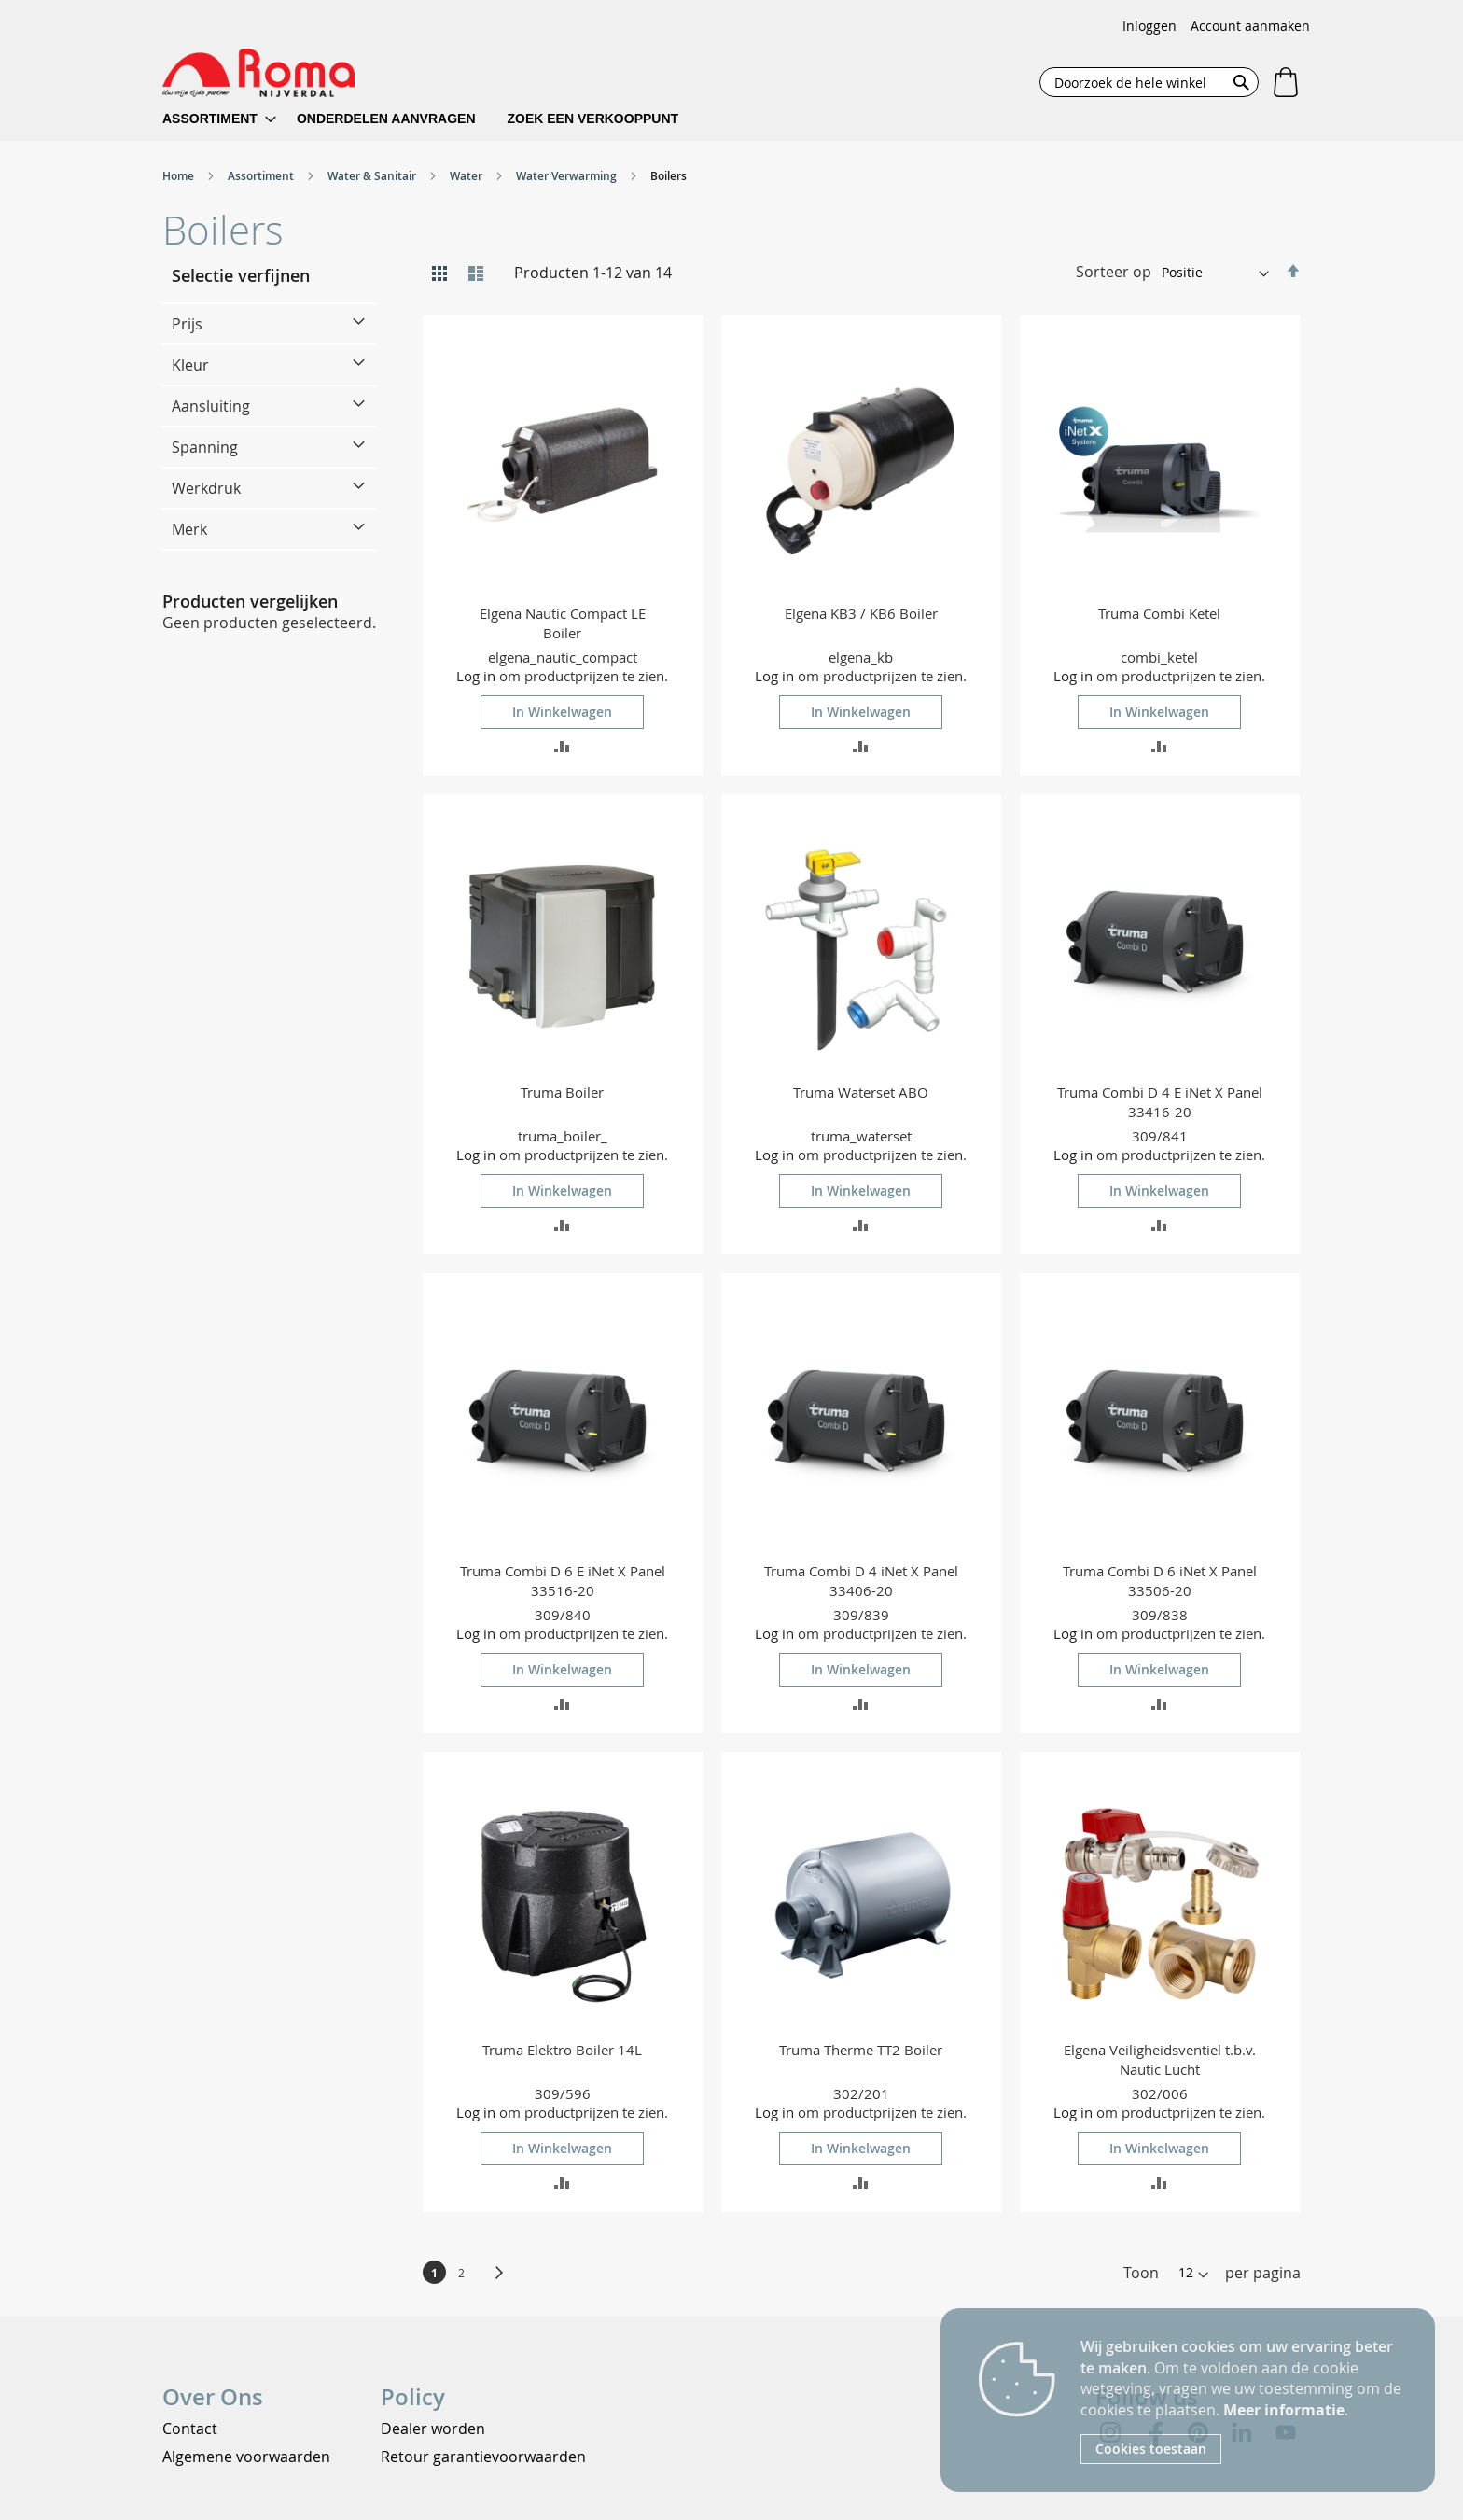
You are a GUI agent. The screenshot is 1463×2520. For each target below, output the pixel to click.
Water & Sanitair (373, 176)
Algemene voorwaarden (246, 2456)
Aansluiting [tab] (211, 406)
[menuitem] (219, 119)
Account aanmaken (1250, 26)
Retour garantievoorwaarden (483, 2456)
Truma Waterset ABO (860, 1092)
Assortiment (262, 176)
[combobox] (1149, 82)
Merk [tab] (189, 529)
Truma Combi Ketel (1159, 613)
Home (179, 176)
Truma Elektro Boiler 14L (562, 2049)
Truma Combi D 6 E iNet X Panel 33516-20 (562, 1580)
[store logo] (258, 73)
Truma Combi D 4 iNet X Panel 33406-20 (861, 1580)
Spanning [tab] (205, 447)
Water (467, 176)
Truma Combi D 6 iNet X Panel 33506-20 (1160, 1580)
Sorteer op (1113, 271)
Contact (189, 2428)
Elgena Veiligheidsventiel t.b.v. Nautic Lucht (1160, 2059)
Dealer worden (433, 2428)
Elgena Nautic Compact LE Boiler (563, 623)
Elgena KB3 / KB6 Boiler (861, 613)
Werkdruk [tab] (206, 488)
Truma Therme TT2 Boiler (860, 2049)
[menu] (432, 119)
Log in (475, 675)
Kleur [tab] (190, 365)
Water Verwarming (568, 176)
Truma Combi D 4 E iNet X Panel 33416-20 (1159, 1102)
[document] (1243, 2400)
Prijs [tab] (187, 324)
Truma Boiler (562, 1092)
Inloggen (1149, 26)
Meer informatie (1284, 2410)
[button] (562, 745)
